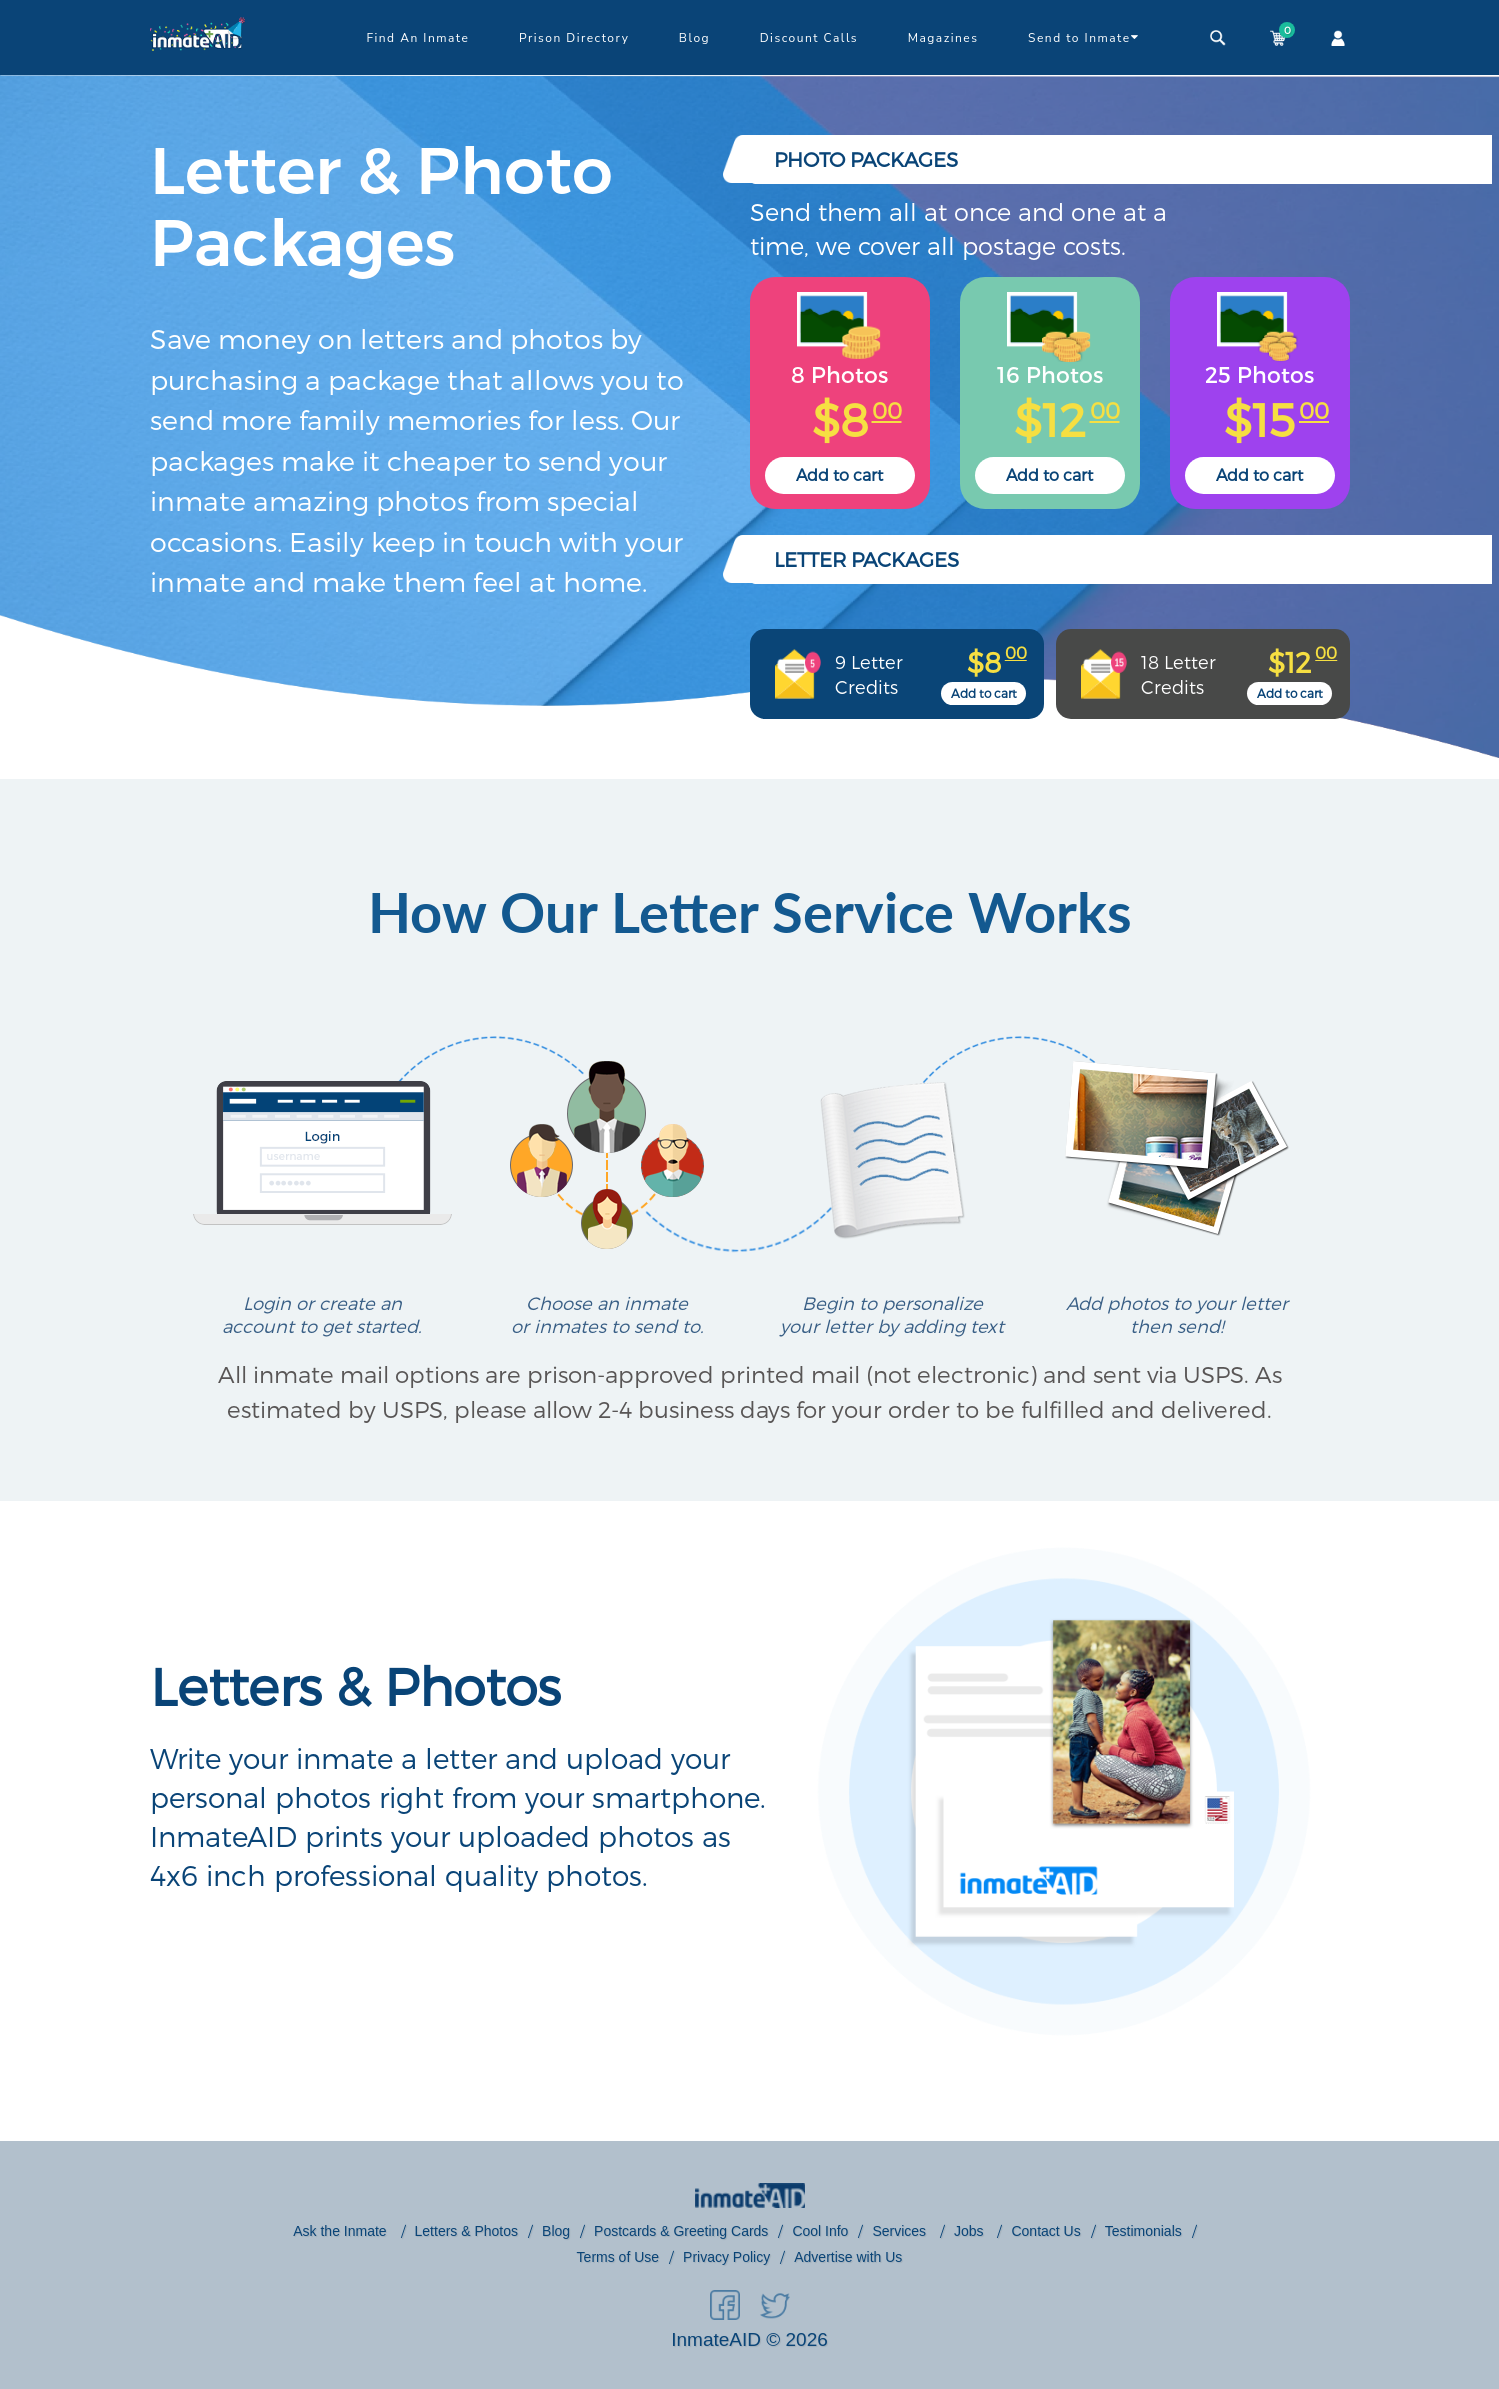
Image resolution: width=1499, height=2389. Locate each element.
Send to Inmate (1083, 37)
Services (901, 2231)
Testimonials (1143, 2231)
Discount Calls (809, 38)
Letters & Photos (467, 2231)
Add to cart (839, 474)
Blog (694, 38)
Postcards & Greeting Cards (681, 2231)
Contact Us (1045, 2231)
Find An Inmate (417, 38)
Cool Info (820, 2231)
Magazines (943, 38)
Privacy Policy (726, 2257)
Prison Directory (574, 38)
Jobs (970, 2231)
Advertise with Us (848, 2257)
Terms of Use (618, 2257)
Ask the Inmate (341, 2231)
